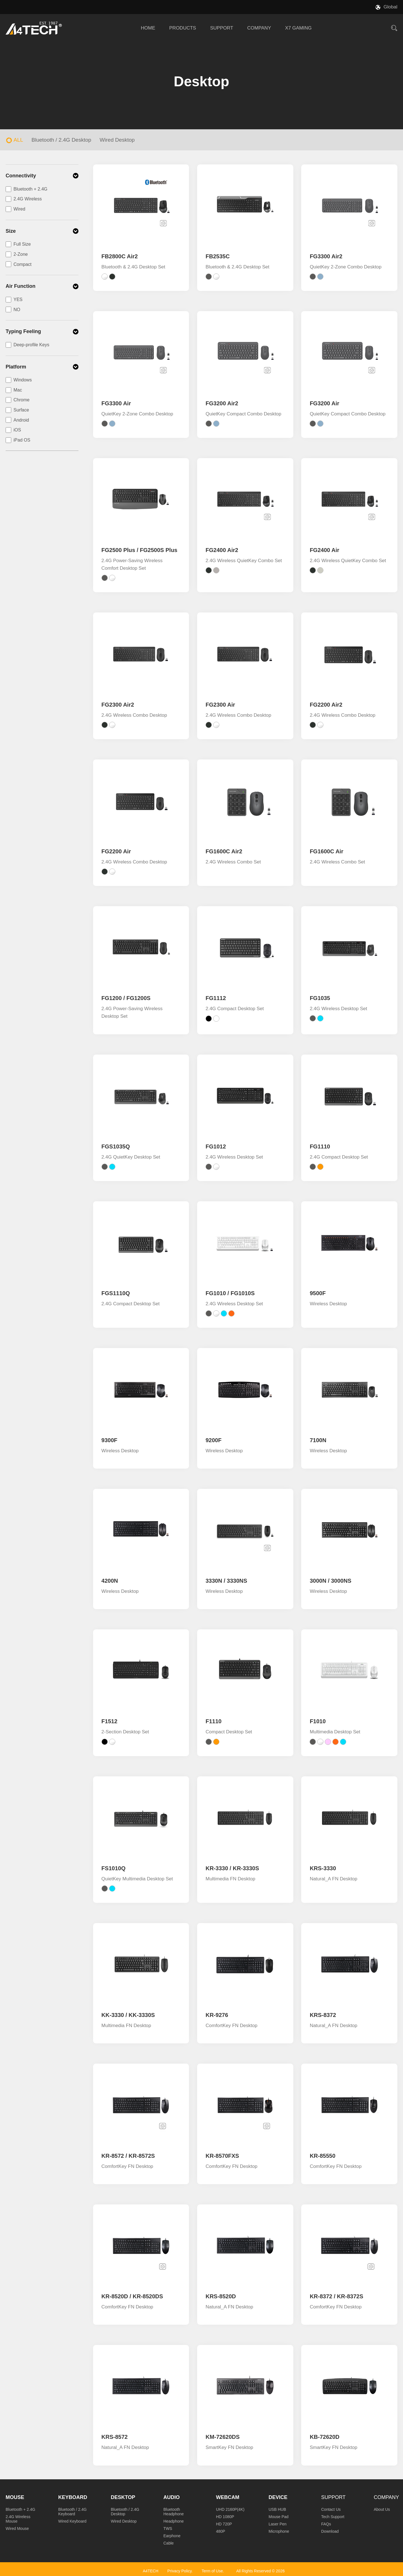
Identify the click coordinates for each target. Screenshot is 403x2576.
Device (278, 2497)
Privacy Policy (179, 2571)
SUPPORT (221, 28)
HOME (148, 28)
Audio (171, 2497)
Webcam (227, 2497)
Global (390, 7)
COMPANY (259, 28)
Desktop (123, 2497)
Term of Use (212, 2571)
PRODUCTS (182, 28)
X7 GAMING (298, 28)
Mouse (15, 2497)
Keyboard (72, 2497)
